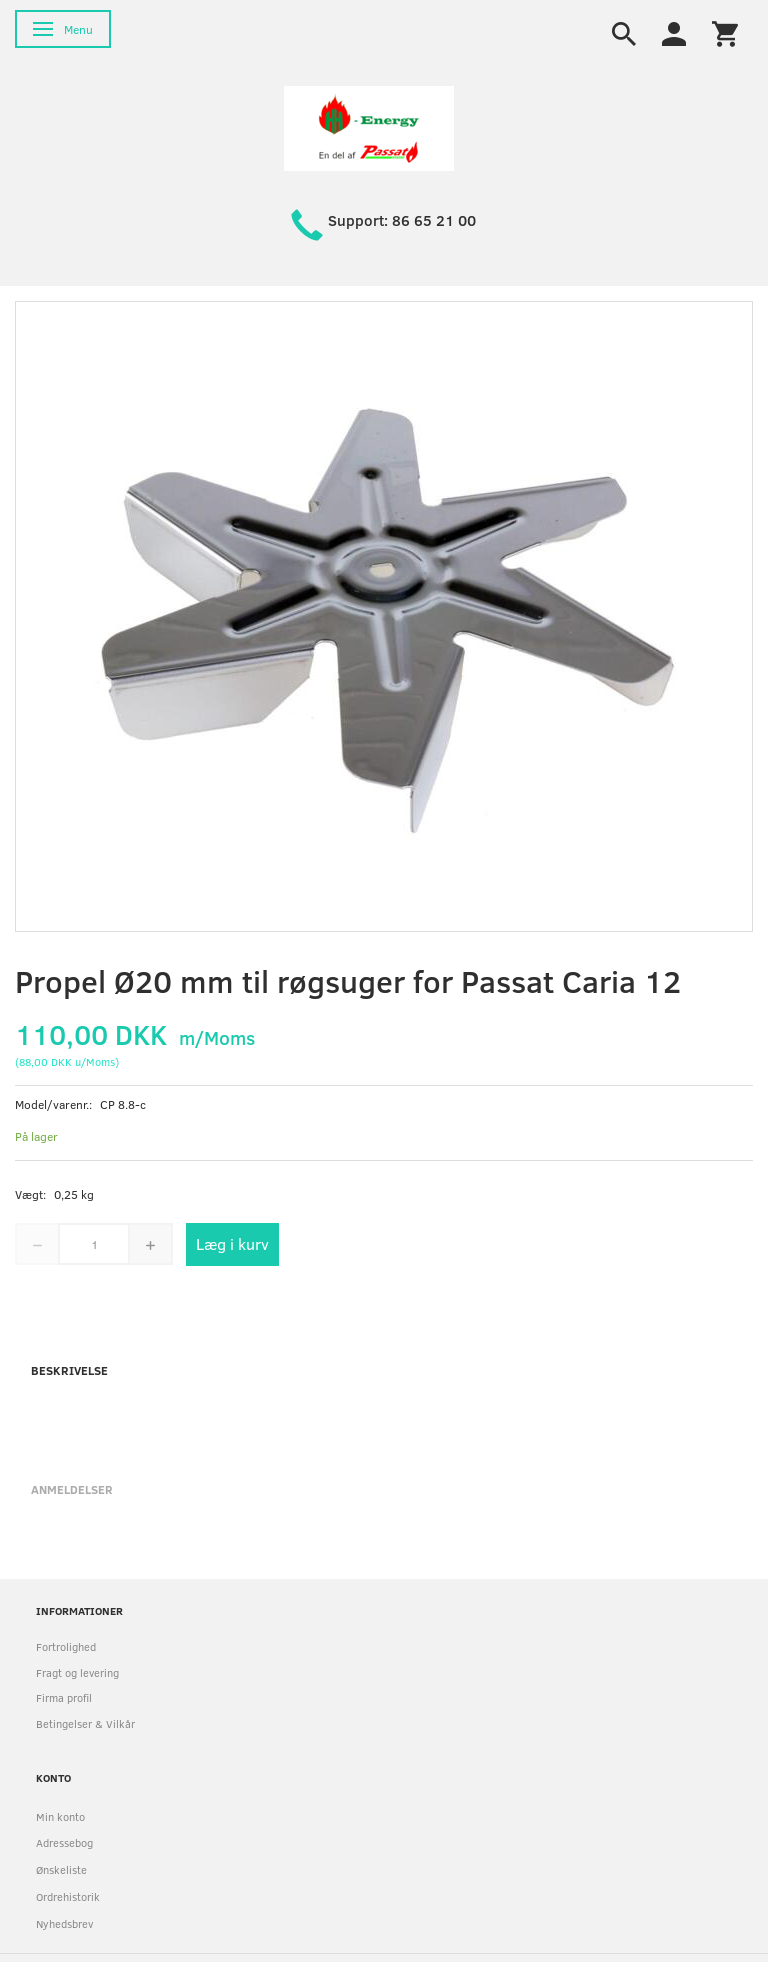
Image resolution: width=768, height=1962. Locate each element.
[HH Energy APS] (369, 126)
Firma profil (64, 1697)
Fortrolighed (66, 1646)
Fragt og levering (77, 1672)
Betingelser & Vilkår (85, 1723)
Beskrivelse (69, 1370)
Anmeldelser (72, 1489)
